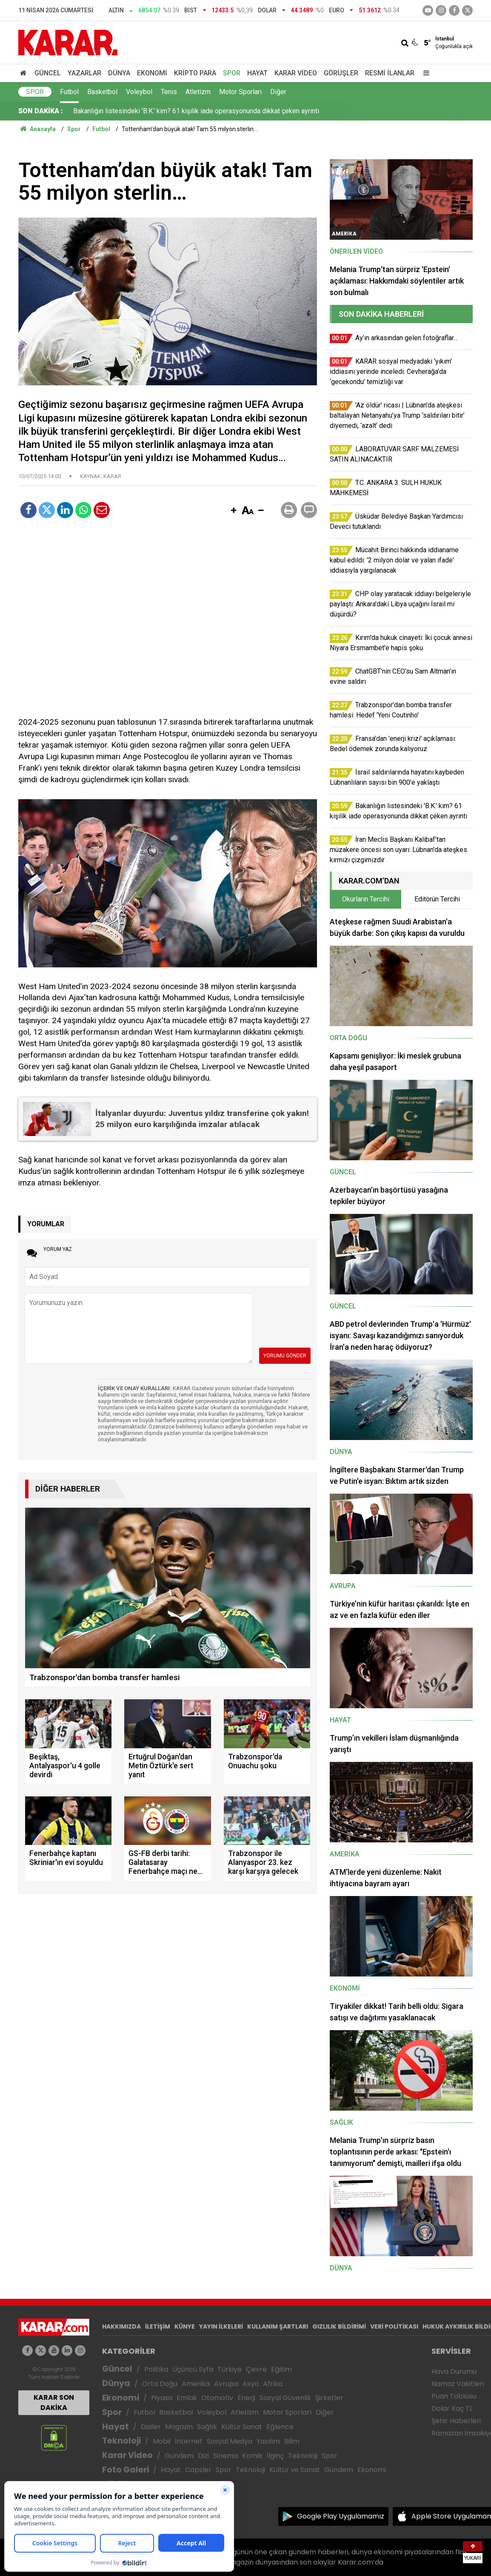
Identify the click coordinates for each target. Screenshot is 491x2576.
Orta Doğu (159, 2384)
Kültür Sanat (241, 2427)
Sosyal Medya (229, 2441)
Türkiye (229, 2369)
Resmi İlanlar (389, 73)
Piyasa (161, 2398)
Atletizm (198, 92)
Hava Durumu (454, 2371)
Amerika (196, 2384)
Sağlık (207, 2427)
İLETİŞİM (157, 2326)
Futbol (69, 92)
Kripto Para (195, 73)
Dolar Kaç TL (452, 2408)
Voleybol (139, 92)
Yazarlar (84, 73)
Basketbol (102, 92)
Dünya (119, 73)
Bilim (292, 2441)
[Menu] (424, 73)
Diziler (151, 2427)
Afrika (273, 2384)
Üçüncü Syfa (192, 2369)
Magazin (179, 2427)
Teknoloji (121, 2441)
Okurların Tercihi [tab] (365, 899)
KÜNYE (184, 2326)
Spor (231, 73)
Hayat (257, 73)
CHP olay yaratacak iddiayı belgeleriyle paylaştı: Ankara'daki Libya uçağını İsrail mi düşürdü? (208, 111)
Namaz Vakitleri (457, 2384)
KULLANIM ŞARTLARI (277, 2326)
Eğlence (280, 2427)
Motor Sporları (240, 92)
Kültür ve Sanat (294, 2470)
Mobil (162, 2441)
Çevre (256, 2369)
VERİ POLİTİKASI (394, 2326)
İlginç (275, 2456)
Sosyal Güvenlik (285, 2398)
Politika (156, 2369)
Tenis (169, 92)
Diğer (278, 92)
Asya (251, 2384)
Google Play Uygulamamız (340, 2516)
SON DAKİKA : (40, 111)
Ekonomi (152, 73)
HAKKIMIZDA (121, 2326)
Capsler (198, 2470)
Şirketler (329, 2398)
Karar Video (295, 73)
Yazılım (268, 2441)
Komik (252, 2456)
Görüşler (341, 73)
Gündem (179, 2456)
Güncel (47, 73)
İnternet (189, 2441)
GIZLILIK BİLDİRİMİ (339, 2326)
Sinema (225, 2456)
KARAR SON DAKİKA (54, 2402)
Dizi (203, 2456)
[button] (233, 511)
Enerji (246, 2398)
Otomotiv (217, 2398)
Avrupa (226, 2384)
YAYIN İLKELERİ (221, 2326)
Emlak (187, 2398)
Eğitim (281, 2369)
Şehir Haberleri (456, 2421)
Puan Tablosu (453, 2396)
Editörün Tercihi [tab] (437, 899)
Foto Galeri (125, 2470)
